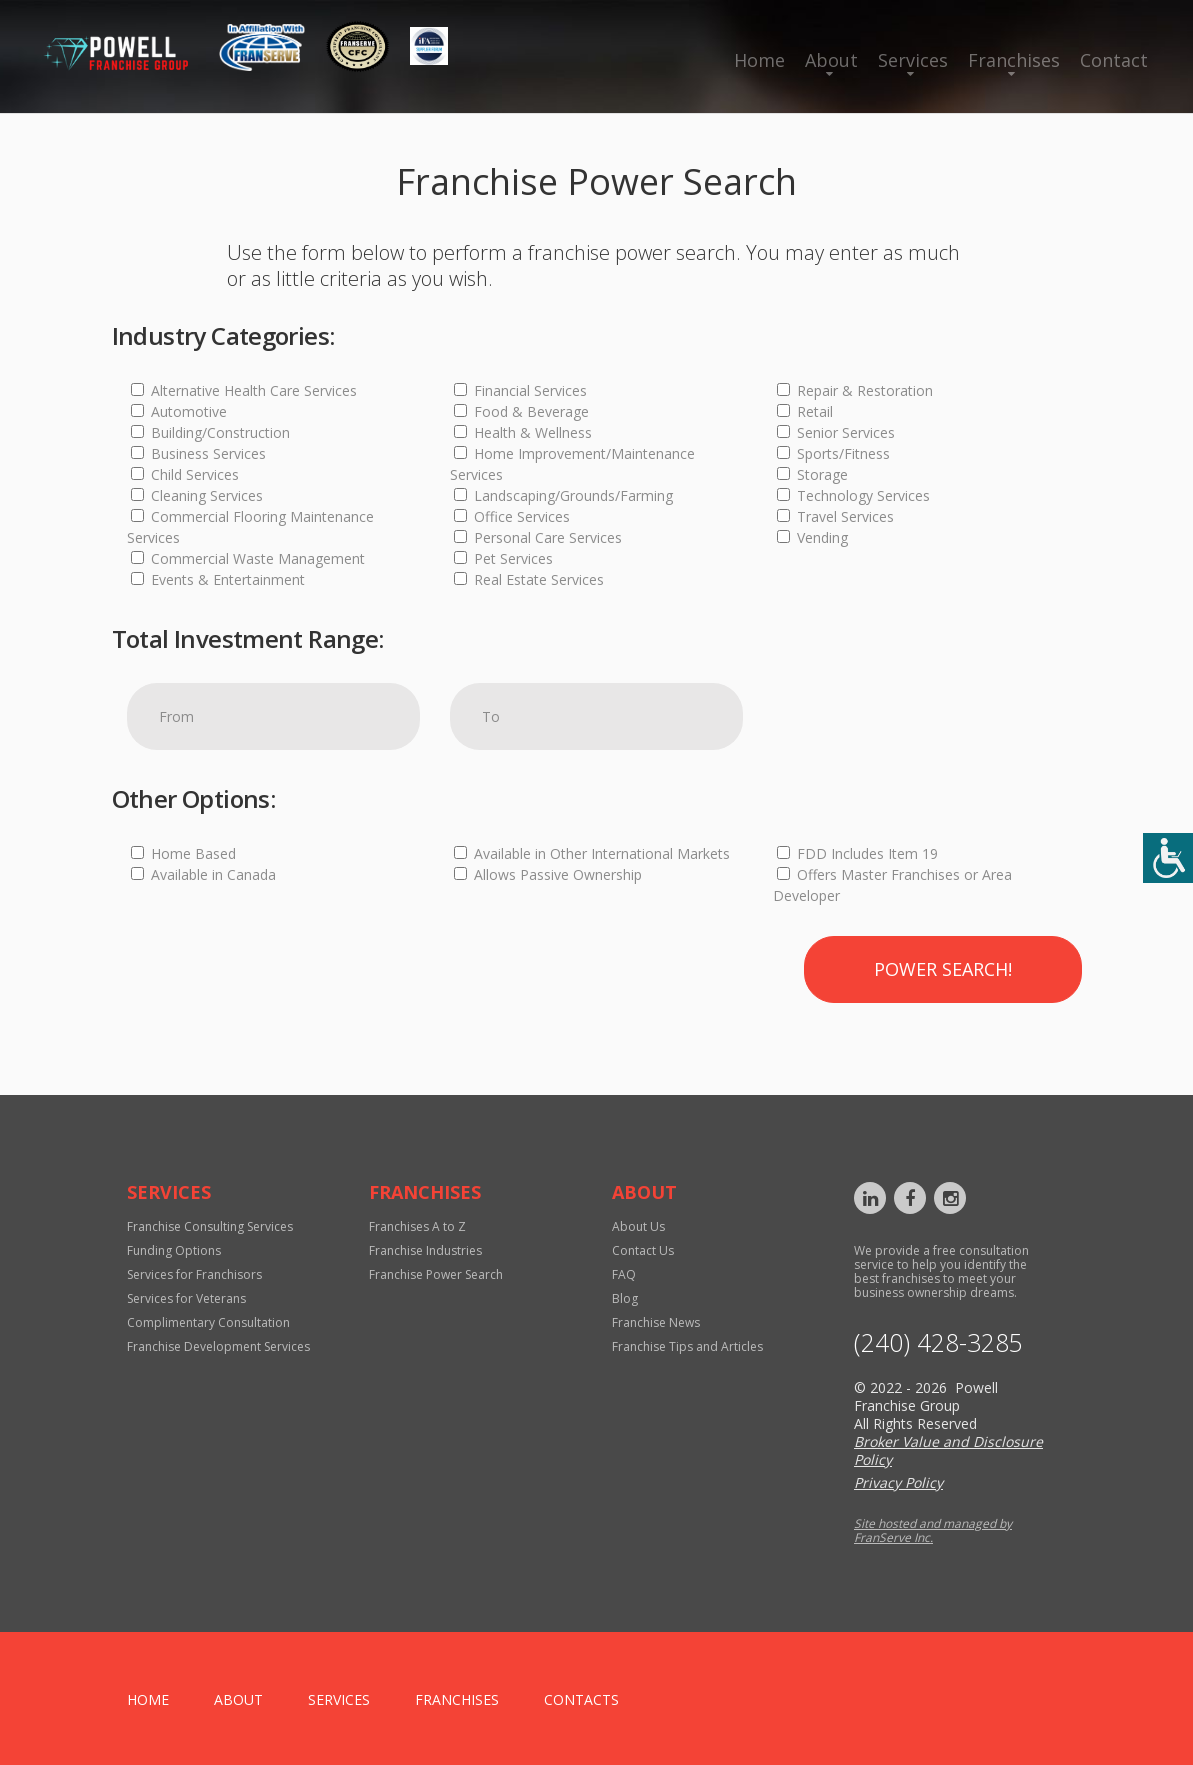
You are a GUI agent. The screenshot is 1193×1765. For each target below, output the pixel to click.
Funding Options (174, 1250)
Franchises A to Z (417, 1226)
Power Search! (943, 969)
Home (759, 60)
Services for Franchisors (194, 1274)
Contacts (581, 1699)
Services (913, 60)
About (831, 60)
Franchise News (656, 1322)
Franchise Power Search (436, 1274)
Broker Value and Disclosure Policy (948, 1450)
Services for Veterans (186, 1298)
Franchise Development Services (218, 1346)
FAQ (624, 1274)
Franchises (1014, 60)
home (148, 1699)
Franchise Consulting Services (210, 1226)
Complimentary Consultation (208, 1322)
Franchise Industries (425, 1250)
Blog (625, 1298)
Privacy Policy (898, 1482)
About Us (638, 1226)
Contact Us (643, 1250)
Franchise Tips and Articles (687, 1346)
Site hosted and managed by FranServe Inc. (933, 1530)
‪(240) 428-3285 (938, 1342)
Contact (1114, 60)
